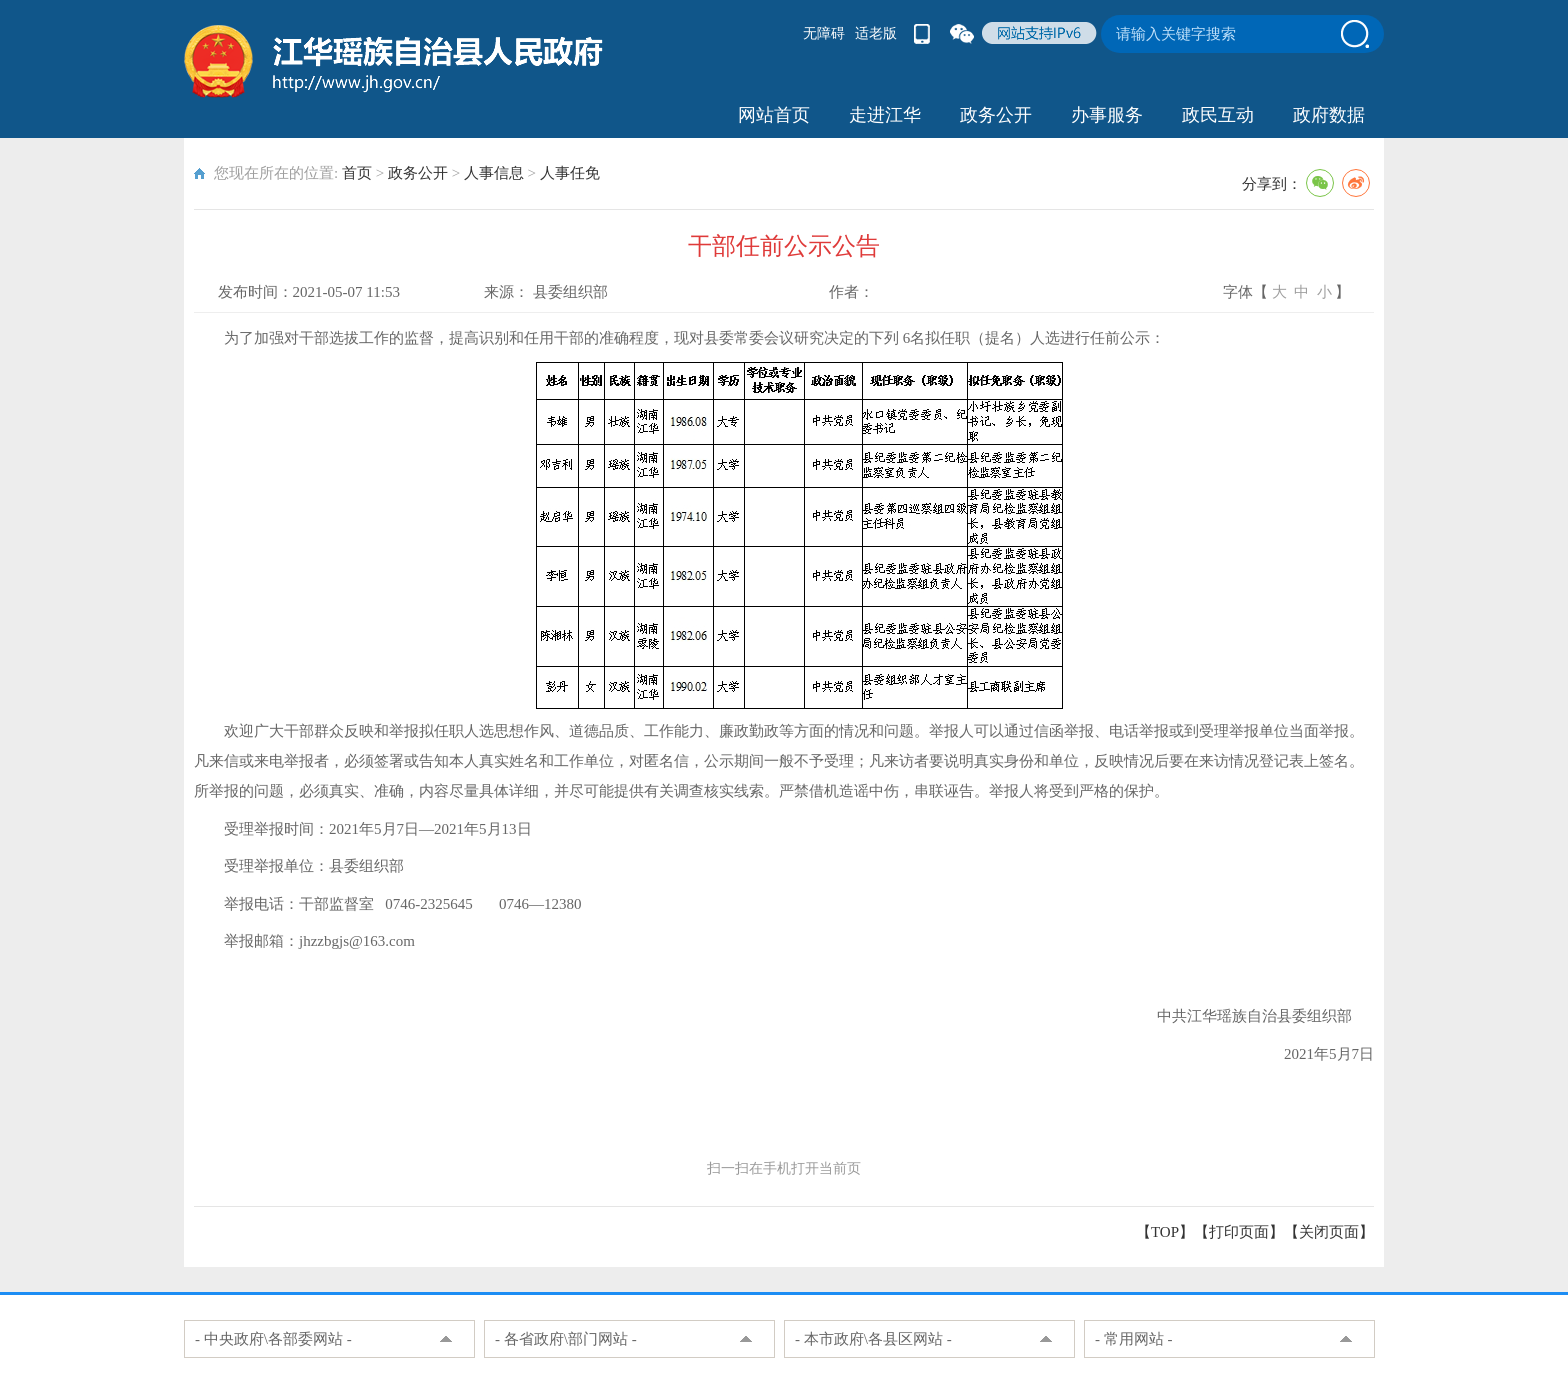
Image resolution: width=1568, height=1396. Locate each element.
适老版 (876, 33)
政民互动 (1218, 115)
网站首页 (774, 115)
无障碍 (824, 33)
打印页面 (1239, 1232)
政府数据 (1329, 115)
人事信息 (494, 173)
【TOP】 (1165, 1232)
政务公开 (996, 115)
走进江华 (885, 115)
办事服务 (1107, 115)
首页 (357, 173)
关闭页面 (1329, 1232)
